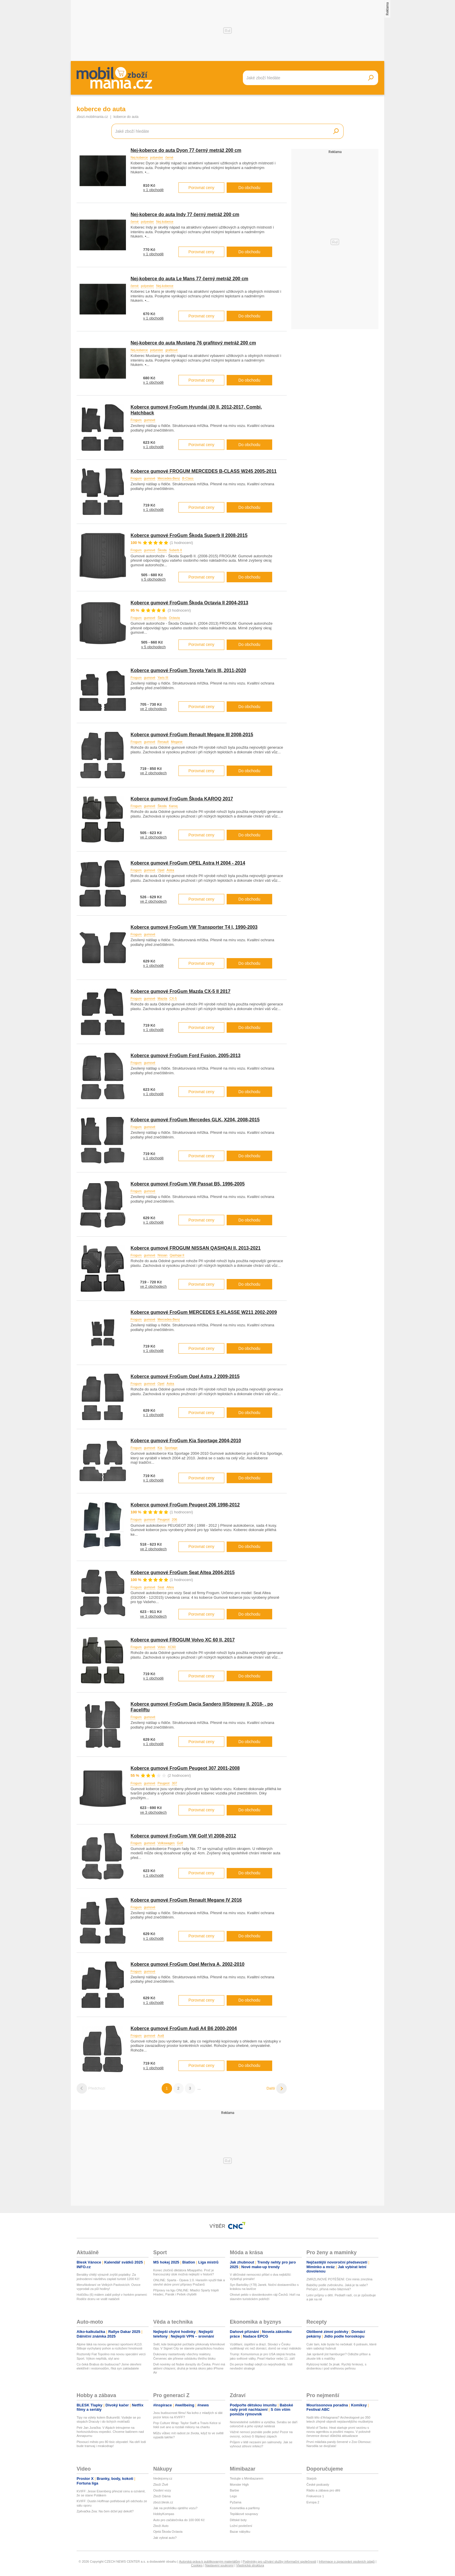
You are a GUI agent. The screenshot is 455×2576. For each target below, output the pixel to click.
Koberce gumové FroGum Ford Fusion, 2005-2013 (186, 1055)
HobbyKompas (163, 2514)
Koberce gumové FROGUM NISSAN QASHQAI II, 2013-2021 (196, 1248)
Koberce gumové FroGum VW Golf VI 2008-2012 (183, 1835)
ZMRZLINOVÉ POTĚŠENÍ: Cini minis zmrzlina (339, 2279)
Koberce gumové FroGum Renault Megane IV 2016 (186, 1900)
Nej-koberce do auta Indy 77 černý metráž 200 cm (185, 214)
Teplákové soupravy (244, 2514)
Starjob (311, 2478)
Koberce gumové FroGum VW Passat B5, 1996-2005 (188, 1183)
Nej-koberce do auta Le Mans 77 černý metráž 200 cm (189, 278)
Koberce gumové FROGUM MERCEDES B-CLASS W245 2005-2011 (204, 471)
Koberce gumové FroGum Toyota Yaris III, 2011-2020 (188, 670)
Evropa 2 (312, 2502)
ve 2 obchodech (153, 709)
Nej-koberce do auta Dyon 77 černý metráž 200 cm (186, 150)
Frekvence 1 (315, 2496)
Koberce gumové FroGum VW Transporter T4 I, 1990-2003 (194, 927)
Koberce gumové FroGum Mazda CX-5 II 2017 (180, 991)
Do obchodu (250, 187)
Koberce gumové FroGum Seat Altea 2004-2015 (183, 1572)
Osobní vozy (162, 2490)
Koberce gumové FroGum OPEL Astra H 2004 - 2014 (188, 863)
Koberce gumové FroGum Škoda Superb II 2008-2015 (189, 535)
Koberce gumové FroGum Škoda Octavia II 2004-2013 (189, 602)
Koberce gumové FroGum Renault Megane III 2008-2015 (192, 734)
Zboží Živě (160, 2484)
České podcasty (317, 2484)
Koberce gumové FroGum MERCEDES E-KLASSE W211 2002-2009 (204, 1312)
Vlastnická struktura (250, 2565)
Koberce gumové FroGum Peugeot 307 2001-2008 (185, 1768)
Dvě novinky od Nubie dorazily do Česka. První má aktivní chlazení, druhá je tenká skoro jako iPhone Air (189, 2368)
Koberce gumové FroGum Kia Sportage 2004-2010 (186, 1440)
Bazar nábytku (240, 2531)
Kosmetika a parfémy (245, 2508)
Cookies (197, 2565)
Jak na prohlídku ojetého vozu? (175, 2508)
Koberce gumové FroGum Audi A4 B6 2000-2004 (184, 2028)
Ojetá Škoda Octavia (168, 2531)
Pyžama (235, 2502)
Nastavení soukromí (219, 2565)
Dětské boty (238, 2520)
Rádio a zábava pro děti (323, 2490)
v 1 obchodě (153, 190)
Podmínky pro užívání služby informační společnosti (279, 2561)
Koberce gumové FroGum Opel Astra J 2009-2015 (185, 1376)
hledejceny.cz (162, 2478)
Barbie (234, 2490)
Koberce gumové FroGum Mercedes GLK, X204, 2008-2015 (195, 1119)
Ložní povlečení (241, 2526)
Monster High (239, 2484)
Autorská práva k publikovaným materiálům (209, 2561)
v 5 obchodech (153, 579)
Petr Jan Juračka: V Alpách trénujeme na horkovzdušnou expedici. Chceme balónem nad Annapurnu (110, 2432)
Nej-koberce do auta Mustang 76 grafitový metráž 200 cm (193, 342)
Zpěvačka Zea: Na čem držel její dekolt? (105, 2511)
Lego (233, 2496)
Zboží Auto (161, 2526)
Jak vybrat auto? (165, 2537)
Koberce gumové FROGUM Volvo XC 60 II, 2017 (183, 1639)
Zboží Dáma (162, 2496)
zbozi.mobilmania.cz (92, 117)
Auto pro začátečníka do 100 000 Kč (179, 2520)
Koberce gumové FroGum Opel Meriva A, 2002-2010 (187, 1964)
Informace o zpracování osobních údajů (347, 2561)
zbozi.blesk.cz (163, 2502)
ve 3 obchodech (153, 1616)
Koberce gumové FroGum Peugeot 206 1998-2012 (185, 1504)
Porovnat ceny (201, 187)
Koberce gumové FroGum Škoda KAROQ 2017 (182, 798)
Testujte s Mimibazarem (246, 2478)
